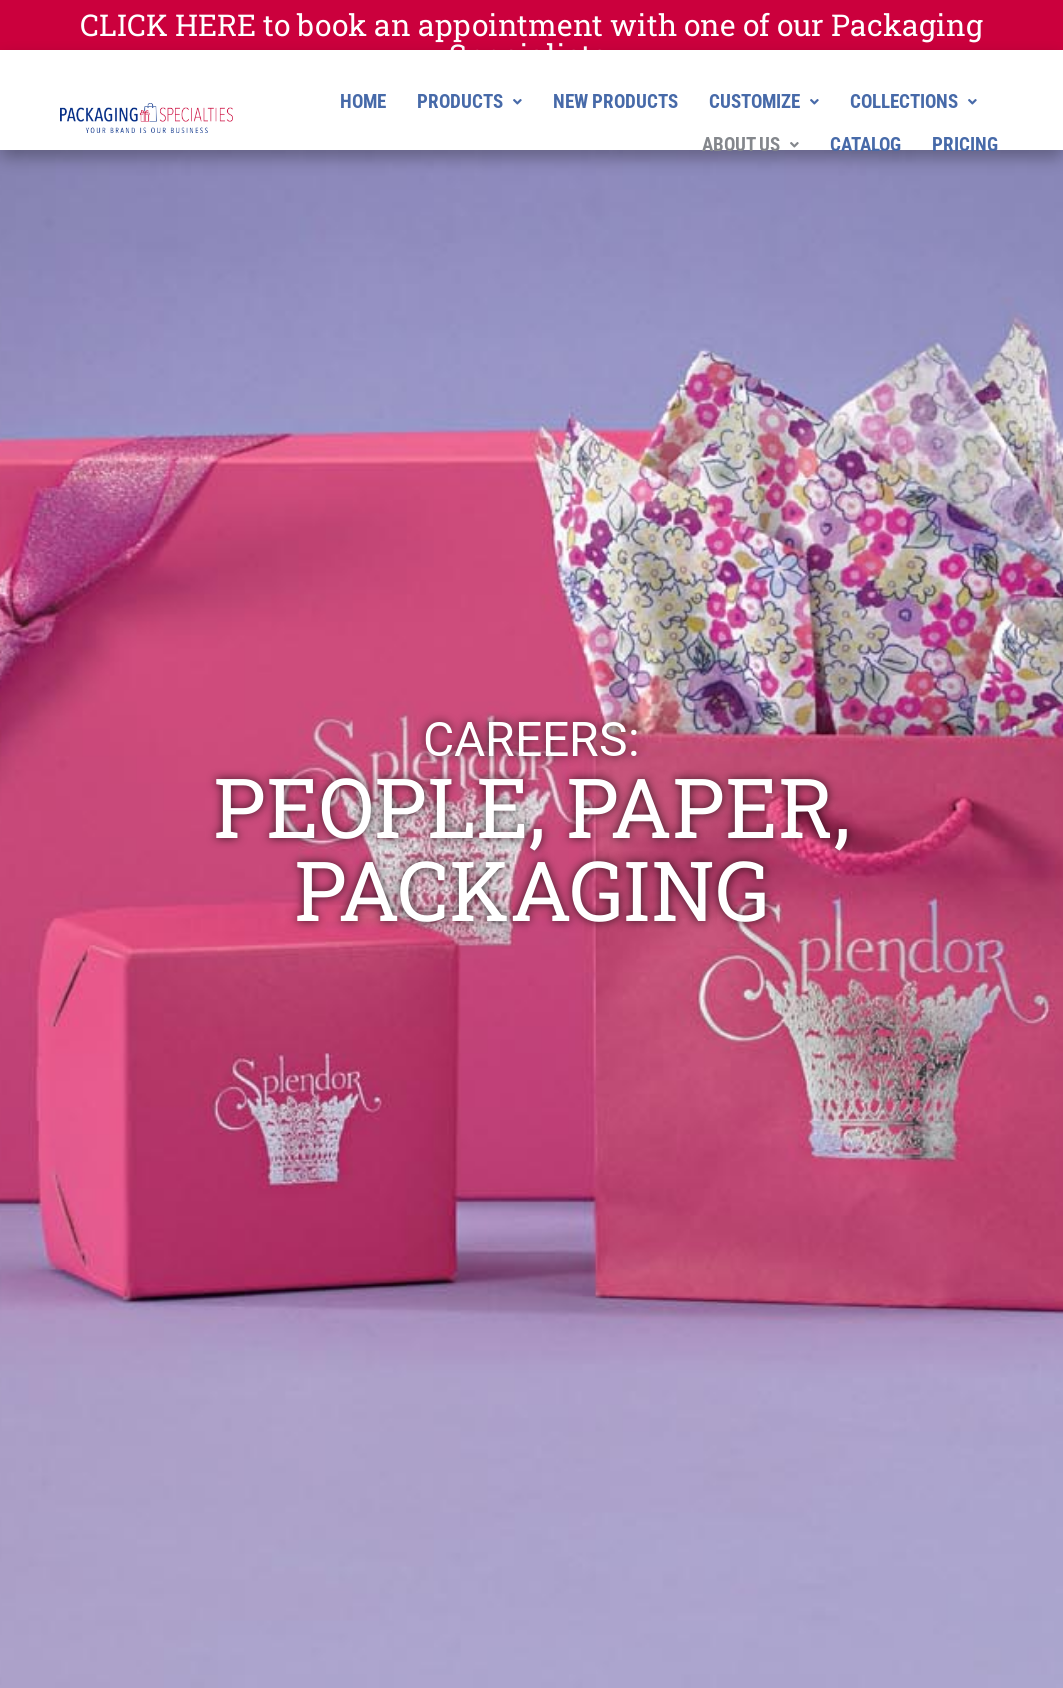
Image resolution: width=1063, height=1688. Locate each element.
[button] (469, 101)
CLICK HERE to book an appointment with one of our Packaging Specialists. (531, 39)
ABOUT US (750, 144)
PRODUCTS (469, 101)
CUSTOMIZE (764, 101)
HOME (363, 101)
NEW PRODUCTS (615, 101)
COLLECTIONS (913, 101)
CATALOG (865, 144)
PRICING (965, 144)
